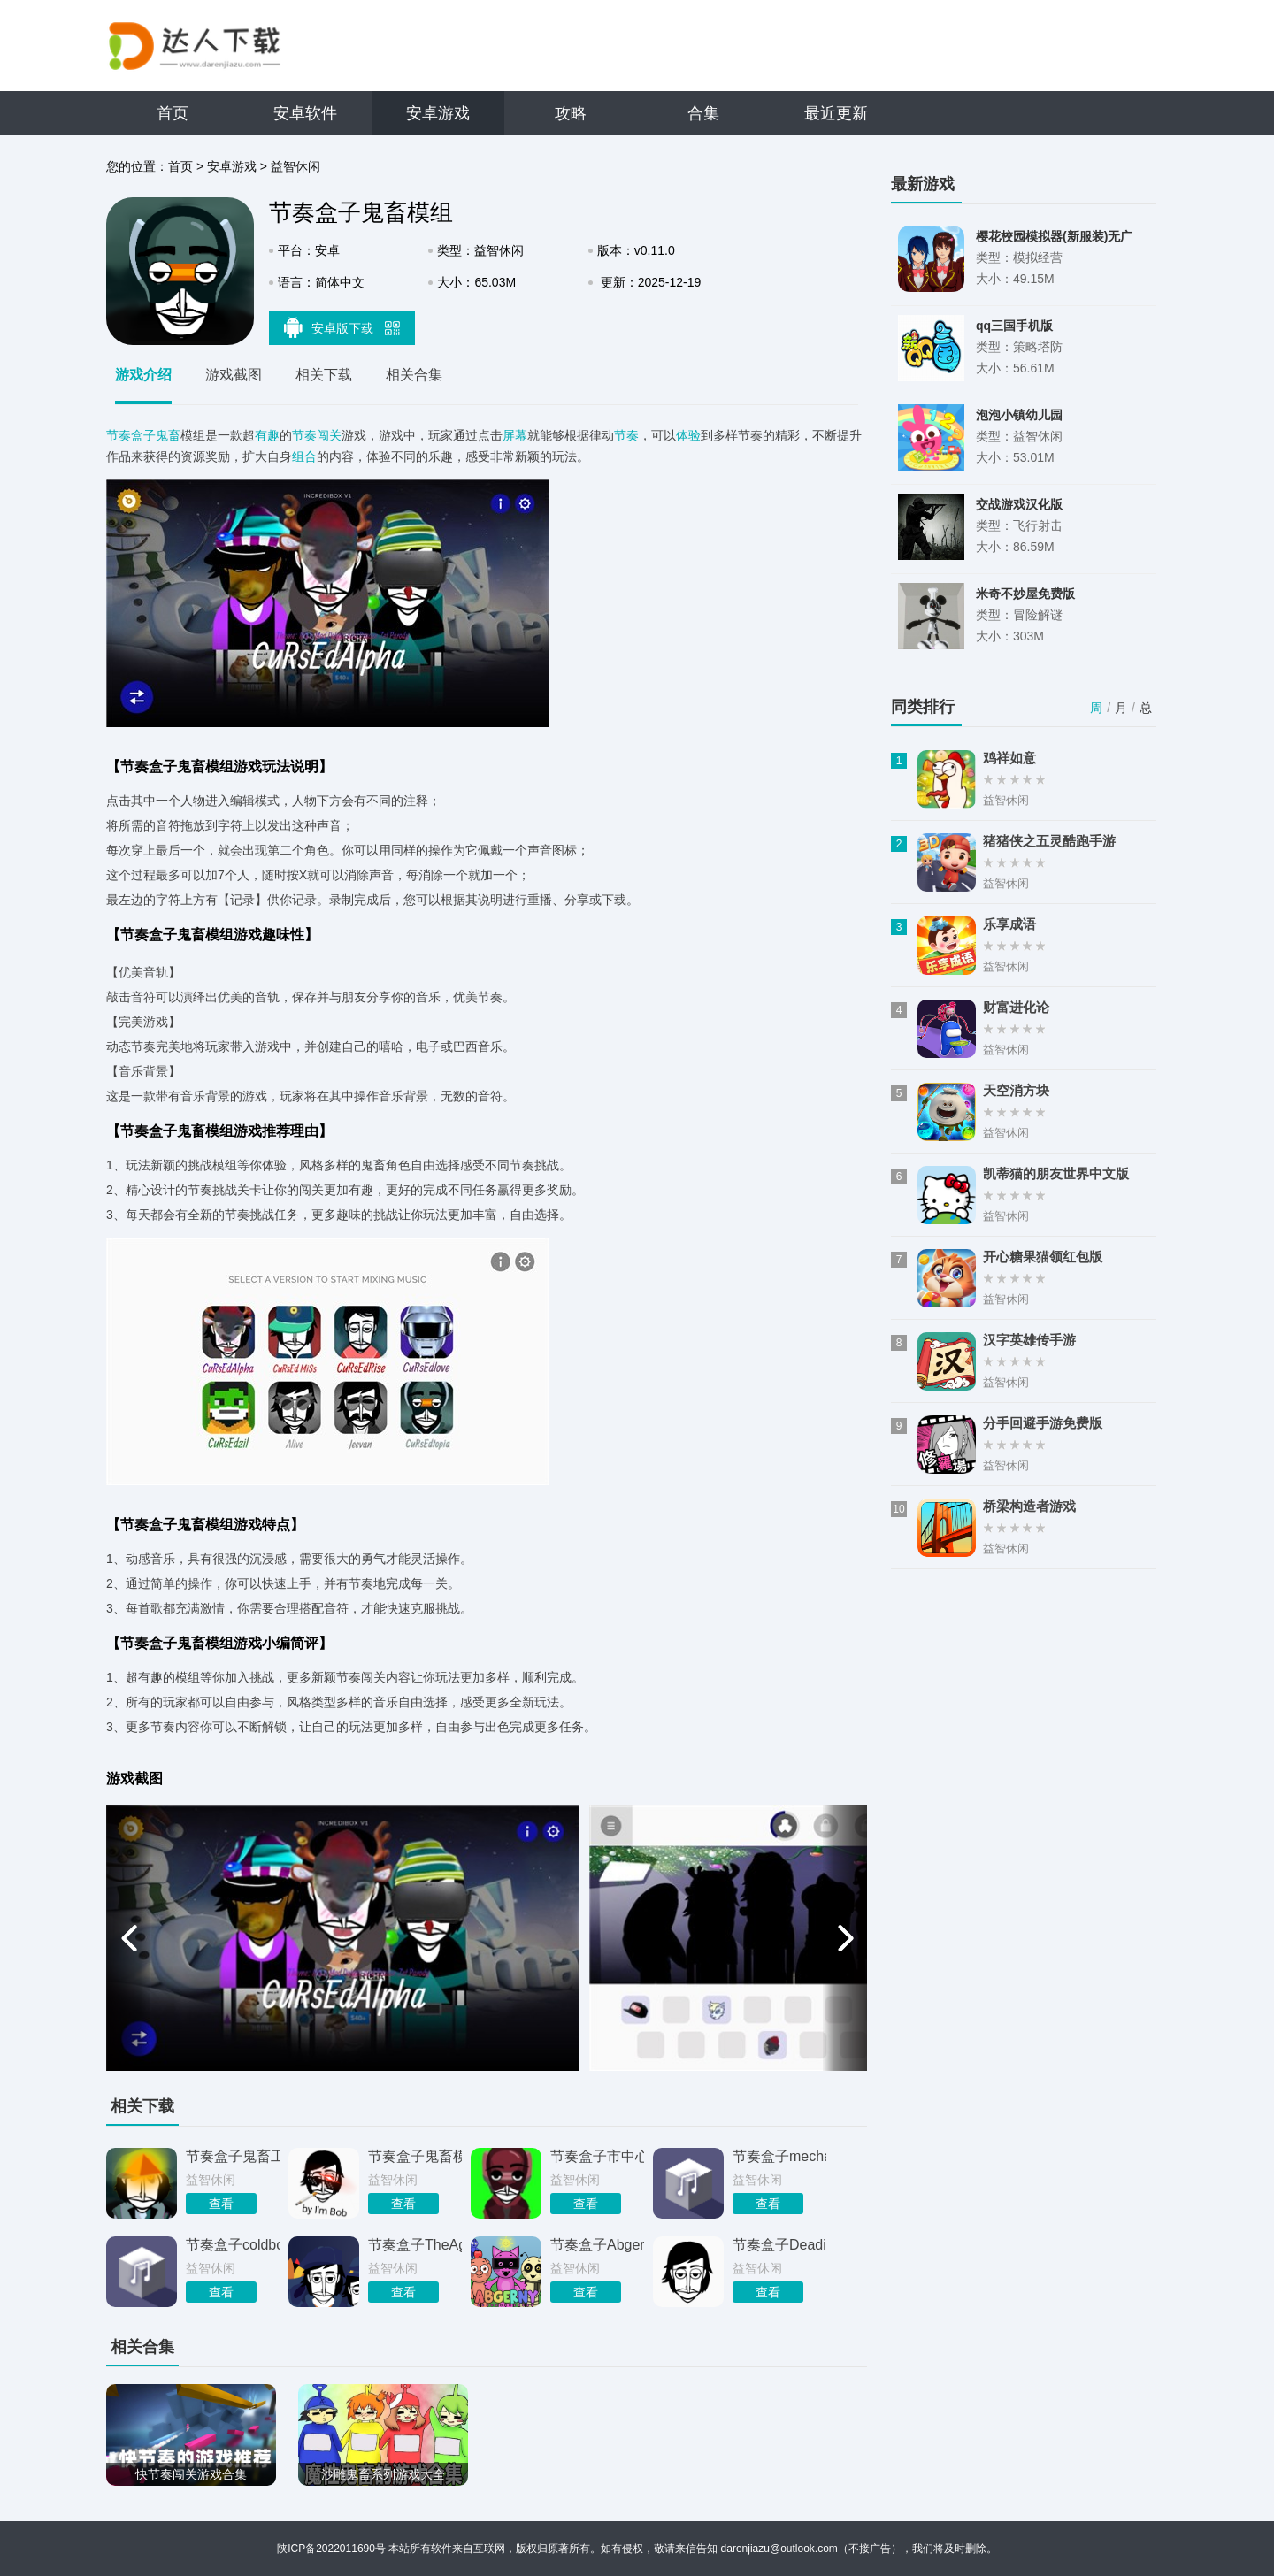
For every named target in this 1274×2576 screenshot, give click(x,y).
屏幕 (515, 435)
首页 (172, 113)
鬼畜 (168, 435)
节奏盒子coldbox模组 (233, 2244)
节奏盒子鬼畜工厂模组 (233, 2156)
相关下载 (323, 374)
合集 (703, 113)
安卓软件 (305, 113)
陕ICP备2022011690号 (331, 2548)
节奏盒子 (131, 435)
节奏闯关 (317, 435)
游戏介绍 (143, 374)
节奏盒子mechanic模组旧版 (779, 2156)
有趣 (267, 435)
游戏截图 (233, 374)
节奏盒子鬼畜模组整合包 (415, 2156)
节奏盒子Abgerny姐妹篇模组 (597, 2244)
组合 (304, 456)
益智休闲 (295, 166)
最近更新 (836, 113)
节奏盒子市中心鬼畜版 (597, 2156)
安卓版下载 (342, 327)
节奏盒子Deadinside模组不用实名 (779, 2244)
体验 (688, 435)
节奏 (626, 435)
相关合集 (414, 374)
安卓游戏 (438, 113)
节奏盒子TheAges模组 (415, 2244)
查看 (221, 2203)
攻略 (571, 113)
